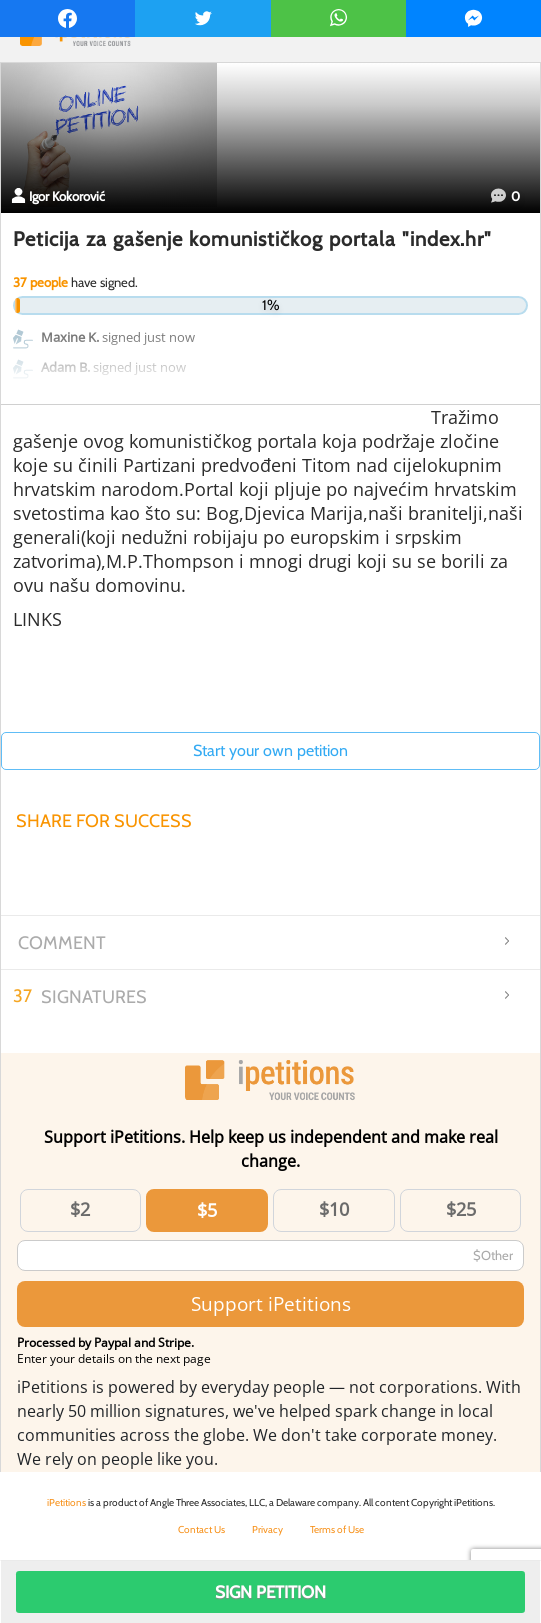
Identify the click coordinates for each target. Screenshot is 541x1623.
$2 (80, 1209)
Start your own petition (270, 750)
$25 (461, 1209)
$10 (334, 1209)
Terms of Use (337, 1529)
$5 (207, 1210)
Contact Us (201, 1529)
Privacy (267, 1529)
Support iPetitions (271, 1303)
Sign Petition (270, 1592)
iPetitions (66, 1502)
